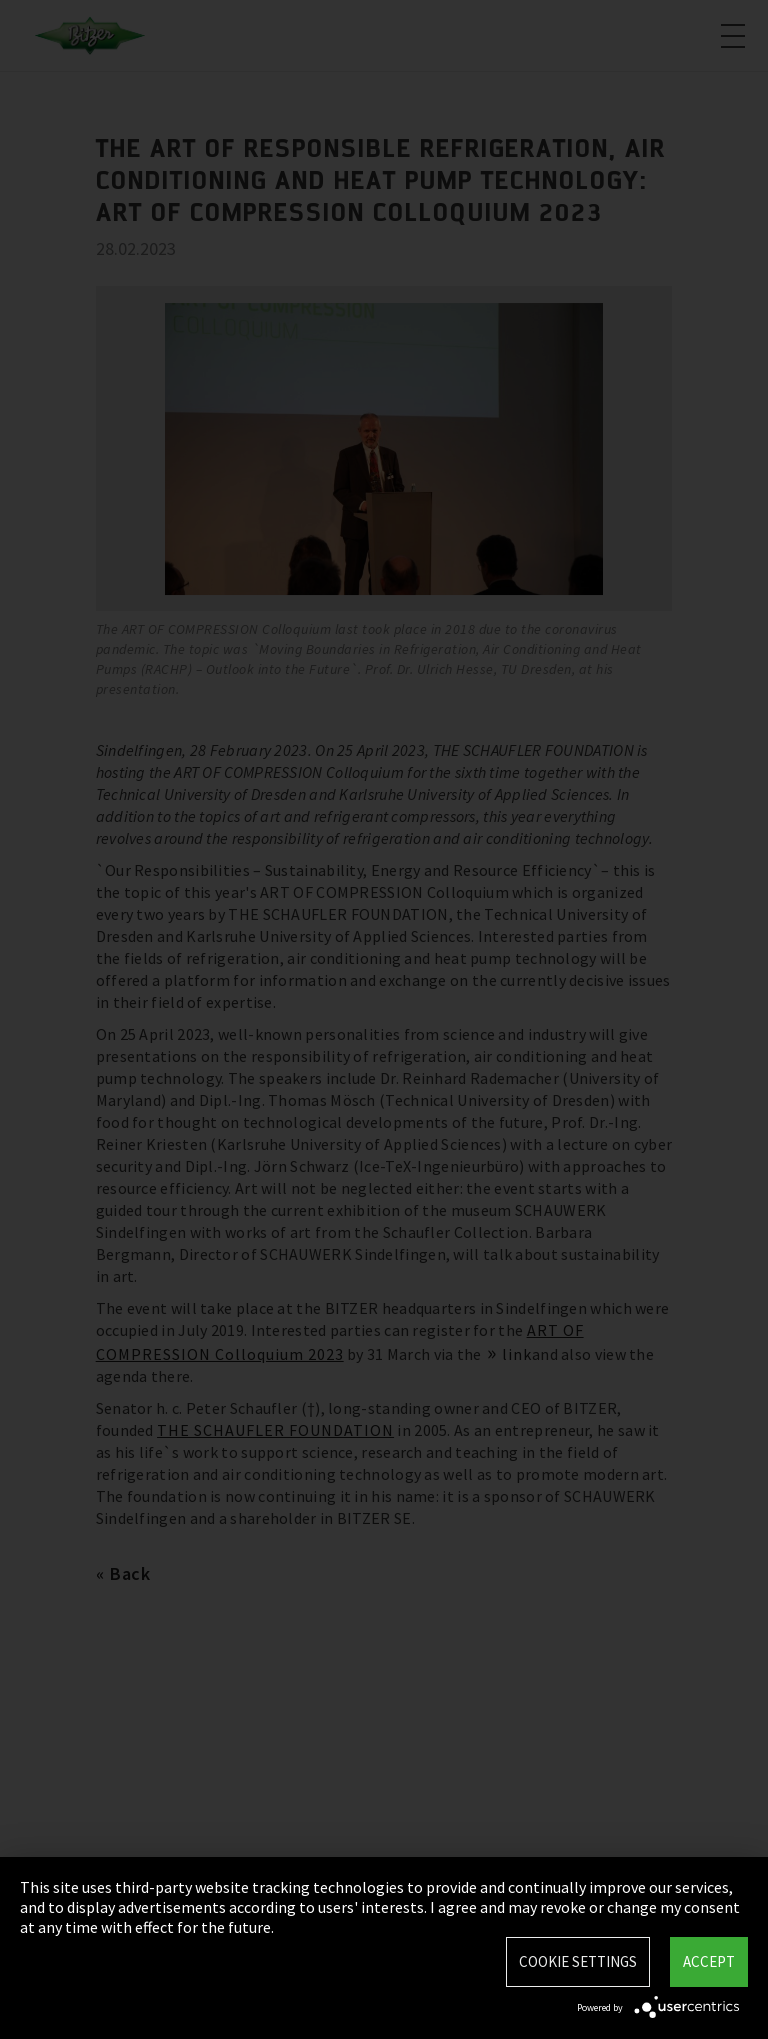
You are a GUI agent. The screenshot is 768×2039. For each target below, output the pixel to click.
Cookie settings (578, 1961)
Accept (709, 1961)
